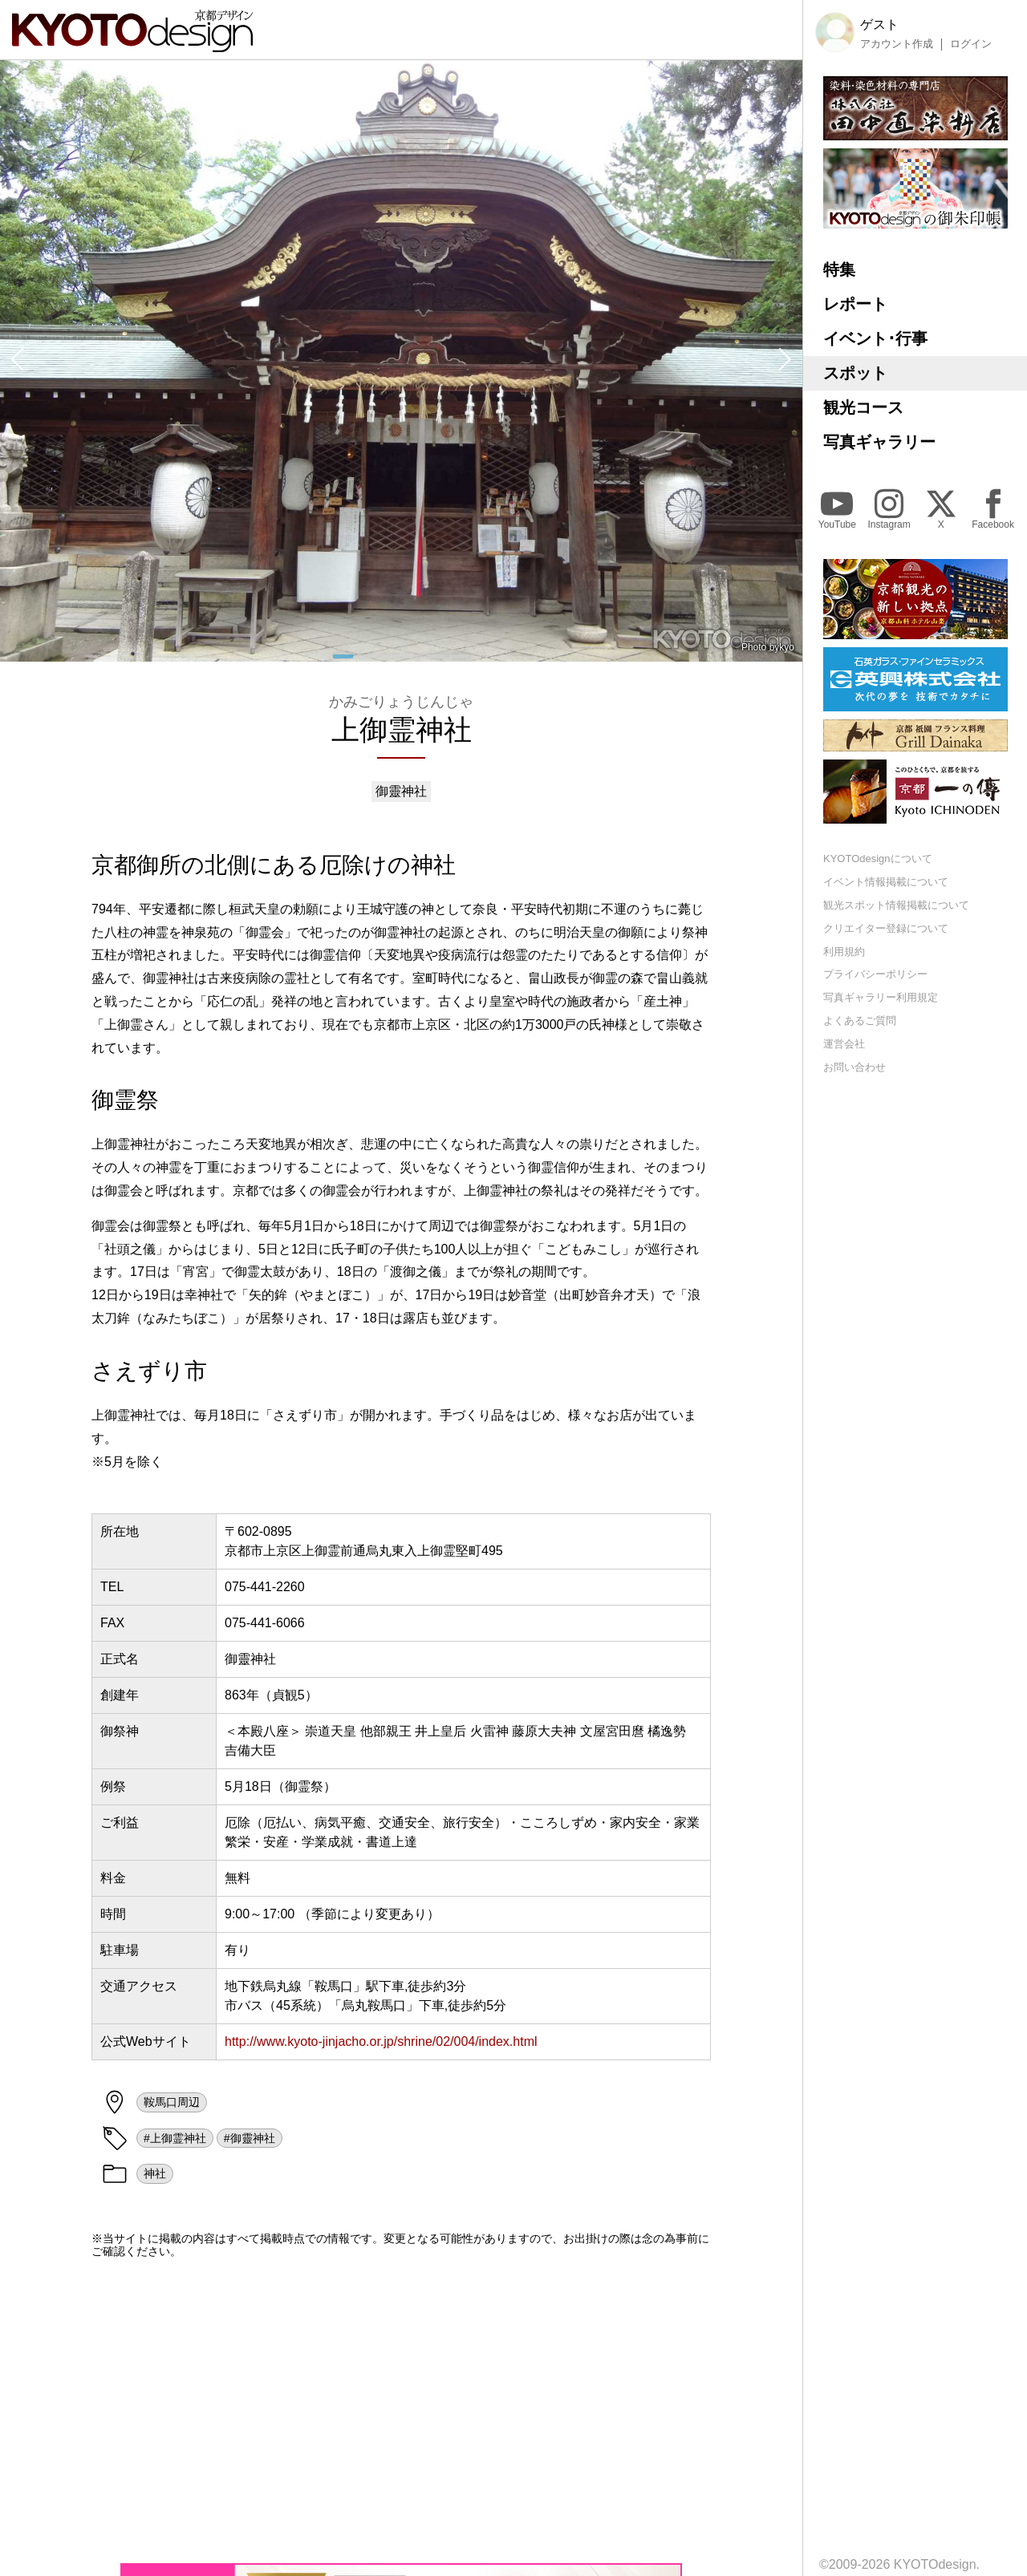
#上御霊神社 (175, 2138)
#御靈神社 (249, 2138)
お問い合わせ (854, 1067)
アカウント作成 (896, 44)
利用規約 (844, 952)
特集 (839, 269)
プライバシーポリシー (875, 974)
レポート (855, 304)
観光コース (863, 407)
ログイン (971, 44)
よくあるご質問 (859, 1021)
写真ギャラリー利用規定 (880, 997)
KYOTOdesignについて (877, 859)
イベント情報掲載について (885, 882)
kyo (786, 647)
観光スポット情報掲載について (896, 905)
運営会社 (844, 1044)
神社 (155, 2173)
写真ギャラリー (879, 442)
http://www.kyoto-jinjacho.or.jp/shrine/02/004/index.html (381, 2041)
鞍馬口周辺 (172, 2102)
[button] (16, 361)
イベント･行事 (875, 338)
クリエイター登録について (885, 928)
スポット (855, 373)
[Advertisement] (401, 2411)
